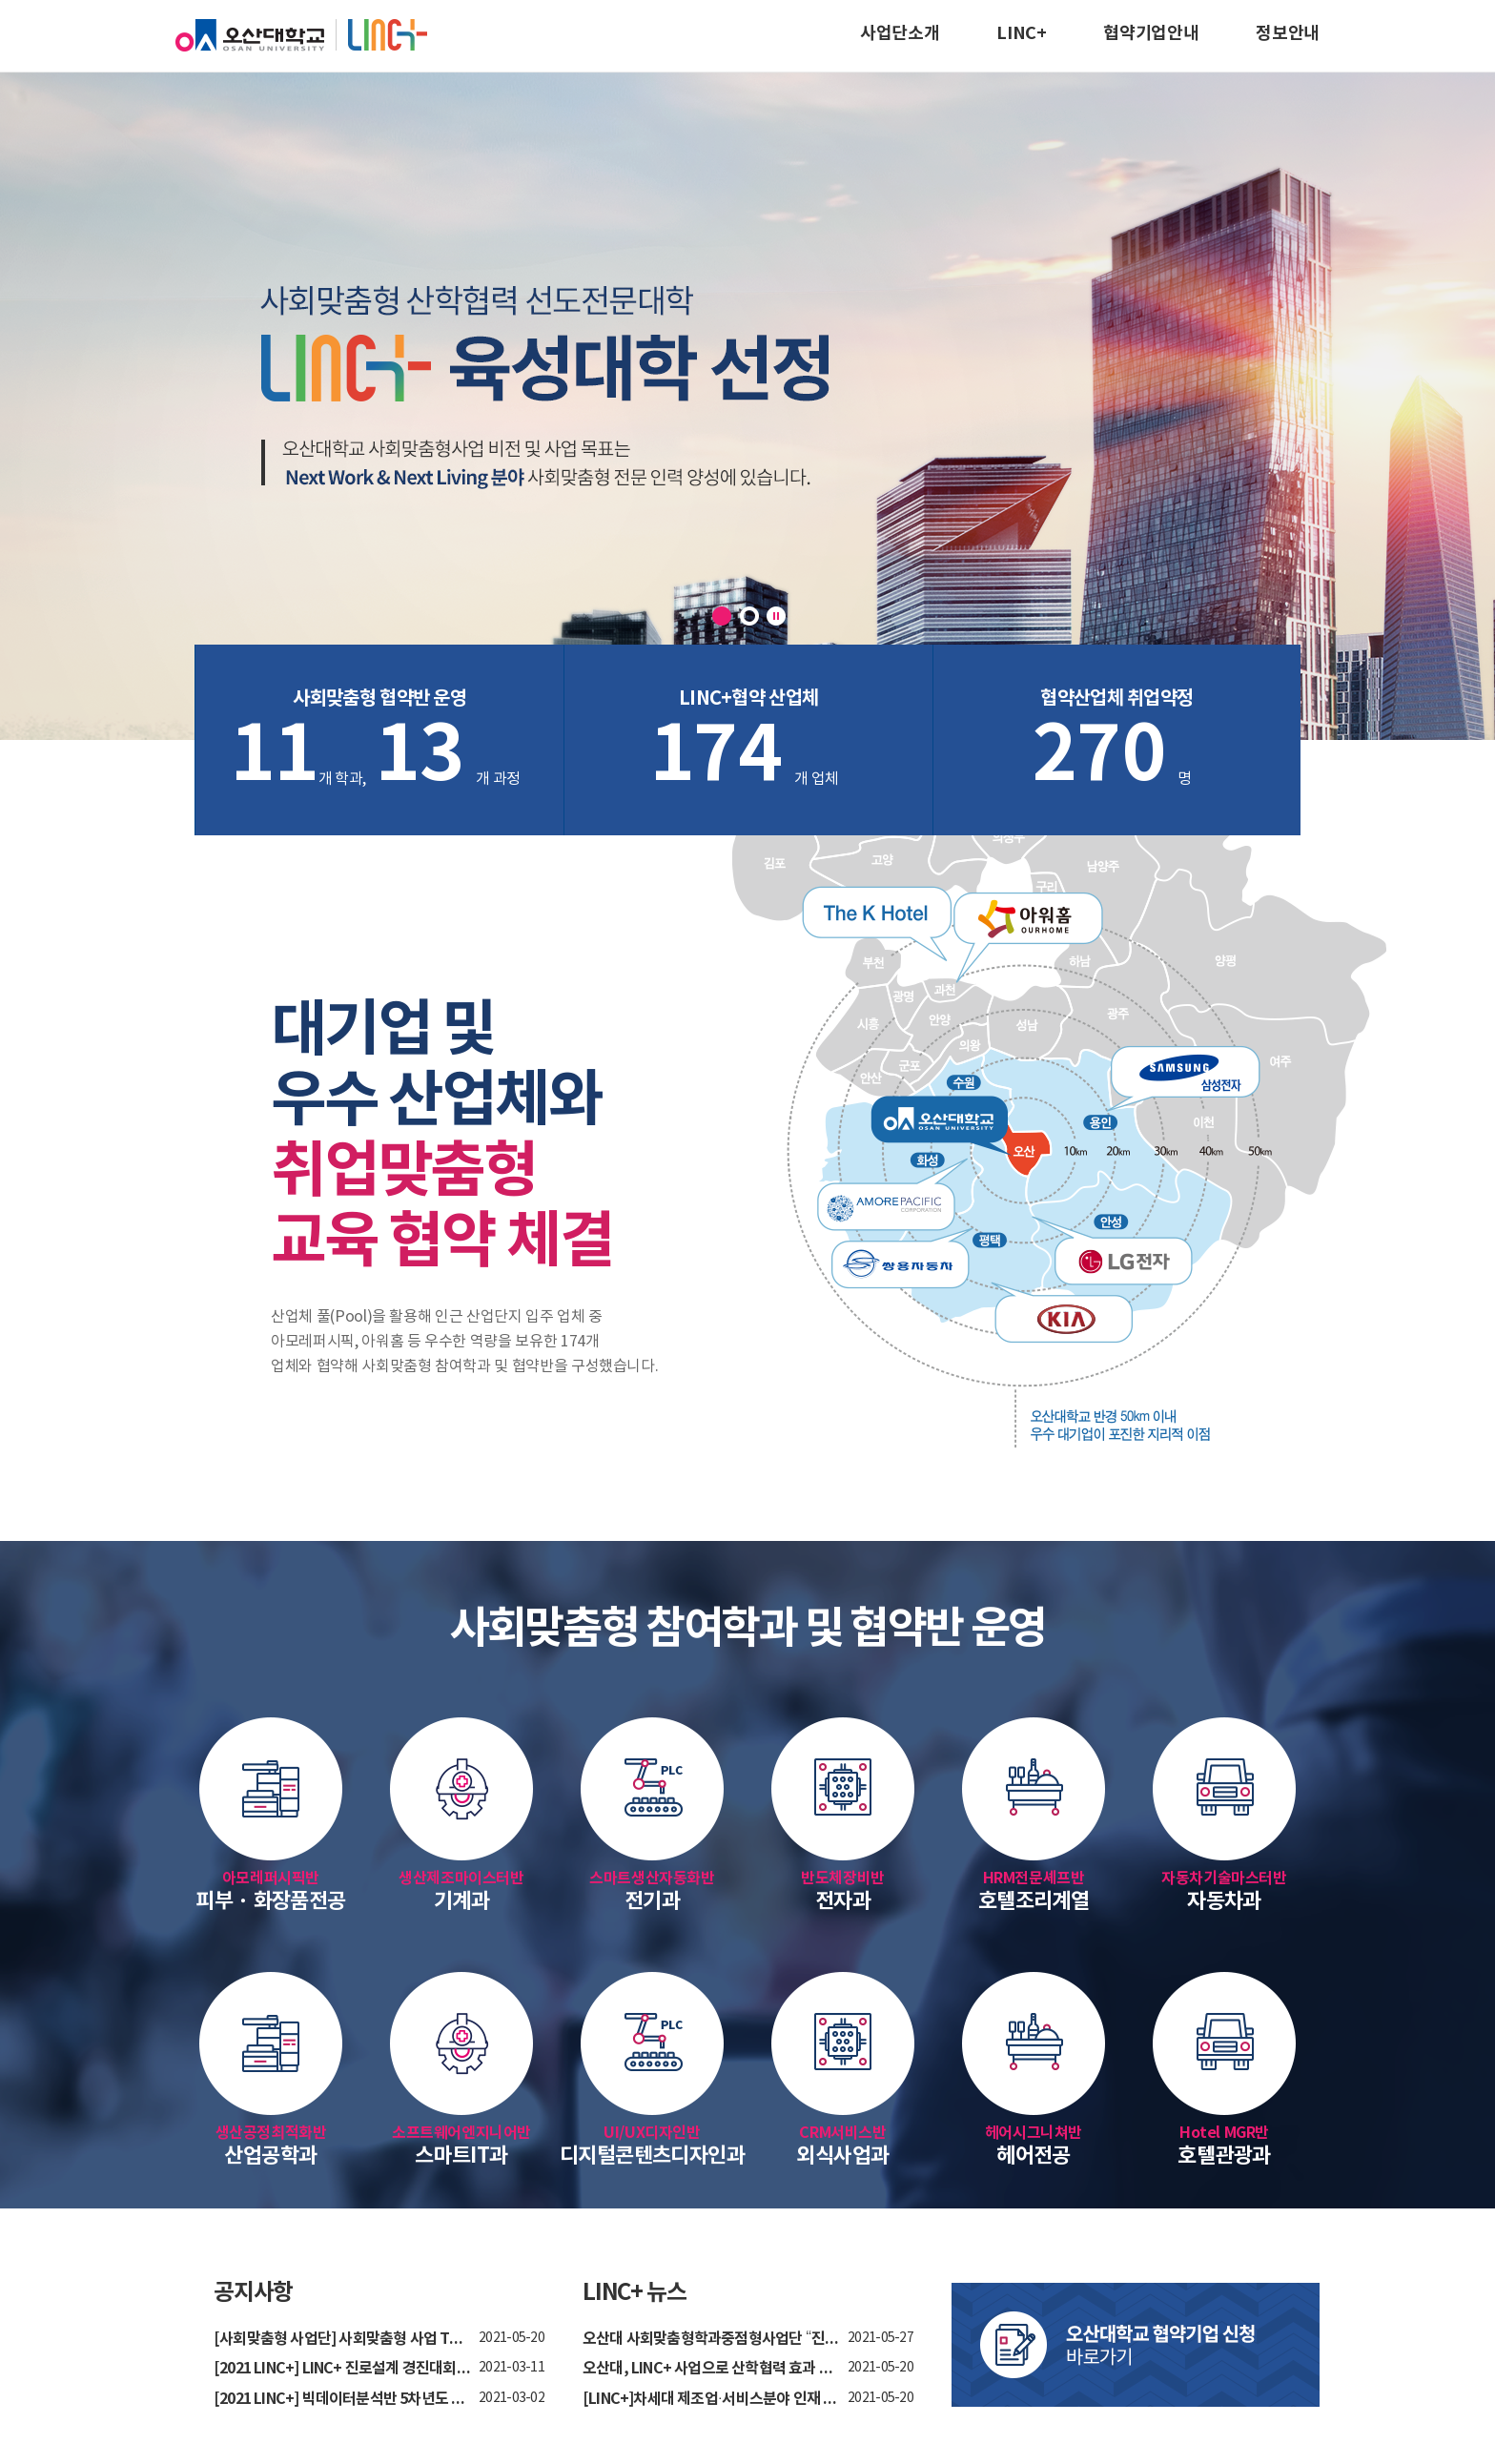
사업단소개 (899, 33)
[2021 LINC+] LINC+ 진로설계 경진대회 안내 (342, 2369)
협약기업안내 (1150, 33)
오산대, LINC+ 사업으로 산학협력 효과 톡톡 (711, 2369)
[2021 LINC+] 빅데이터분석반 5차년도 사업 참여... (342, 2400)
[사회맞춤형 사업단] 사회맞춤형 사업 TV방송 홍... (342, 2340)
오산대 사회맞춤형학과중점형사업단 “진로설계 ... (711, 2340)
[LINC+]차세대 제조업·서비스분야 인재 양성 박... (711, 2400)
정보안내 (1288, 33)
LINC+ (1021, 33)
